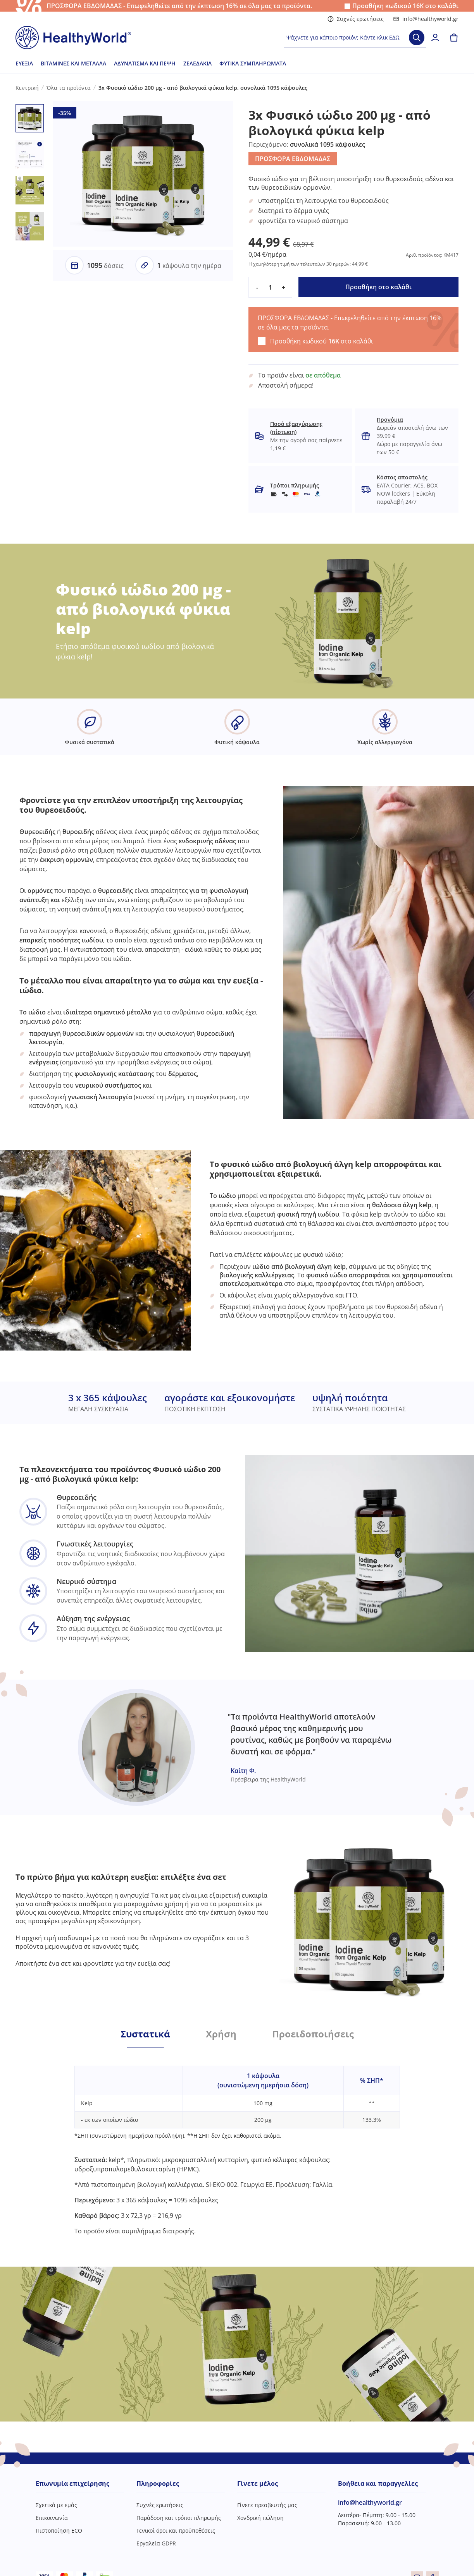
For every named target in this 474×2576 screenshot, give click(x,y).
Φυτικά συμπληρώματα (252, 63)
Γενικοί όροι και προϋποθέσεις (175, 2530)
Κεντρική (27, 87)
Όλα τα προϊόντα (69, 87)
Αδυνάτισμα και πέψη (145, 63)
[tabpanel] (237, 2141)
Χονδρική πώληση (260, 2517)
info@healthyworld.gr (425, 18)
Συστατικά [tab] (145, 2034)
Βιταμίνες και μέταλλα (73, 63)
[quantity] (270, 287)
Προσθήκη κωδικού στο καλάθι (405, 6)
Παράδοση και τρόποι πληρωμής (178, 2517)
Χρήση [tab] (221, 2034)
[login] (435, 37)
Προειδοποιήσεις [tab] (313, 2034)
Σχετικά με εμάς (56, 2505)
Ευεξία (24, 63)
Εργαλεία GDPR (156, 2543)
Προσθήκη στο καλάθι (378, 287)
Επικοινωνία (52, 2517)
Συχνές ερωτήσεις (355, 18)
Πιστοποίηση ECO (59, 2530)
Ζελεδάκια (197, 63)
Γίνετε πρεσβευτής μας (267, 2505)
